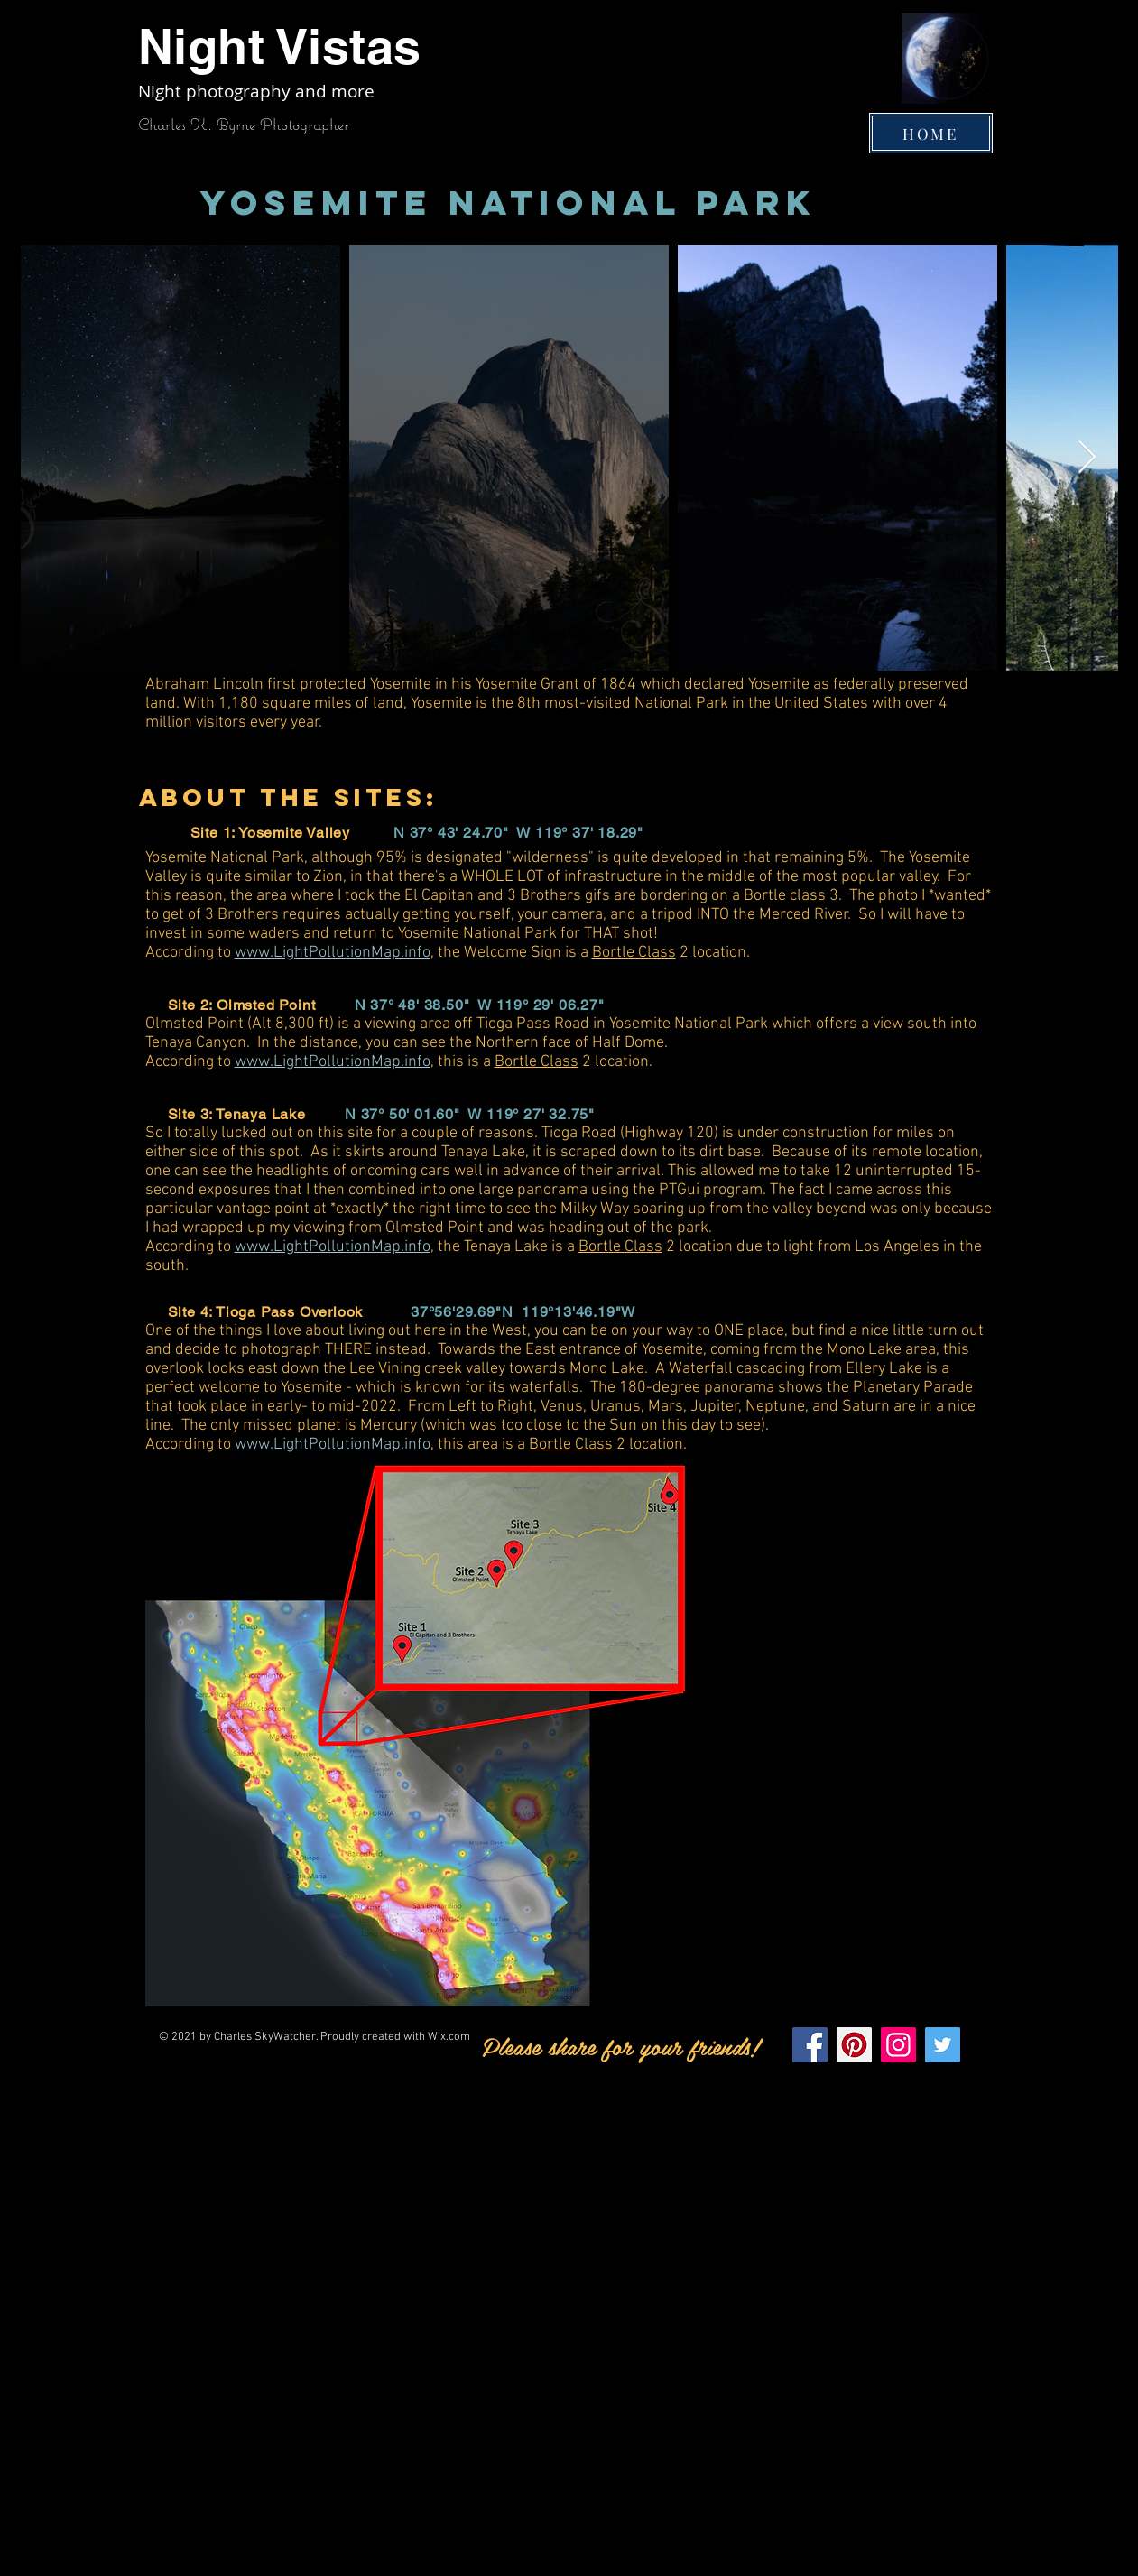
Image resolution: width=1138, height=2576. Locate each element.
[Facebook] (810, 2044)
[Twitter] (942, 2044)
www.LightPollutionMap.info (332, 952)
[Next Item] (1087, 458)
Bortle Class (634, 952)
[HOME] (931, 133)
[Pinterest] (854, 2044)
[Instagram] (898, 2044)
